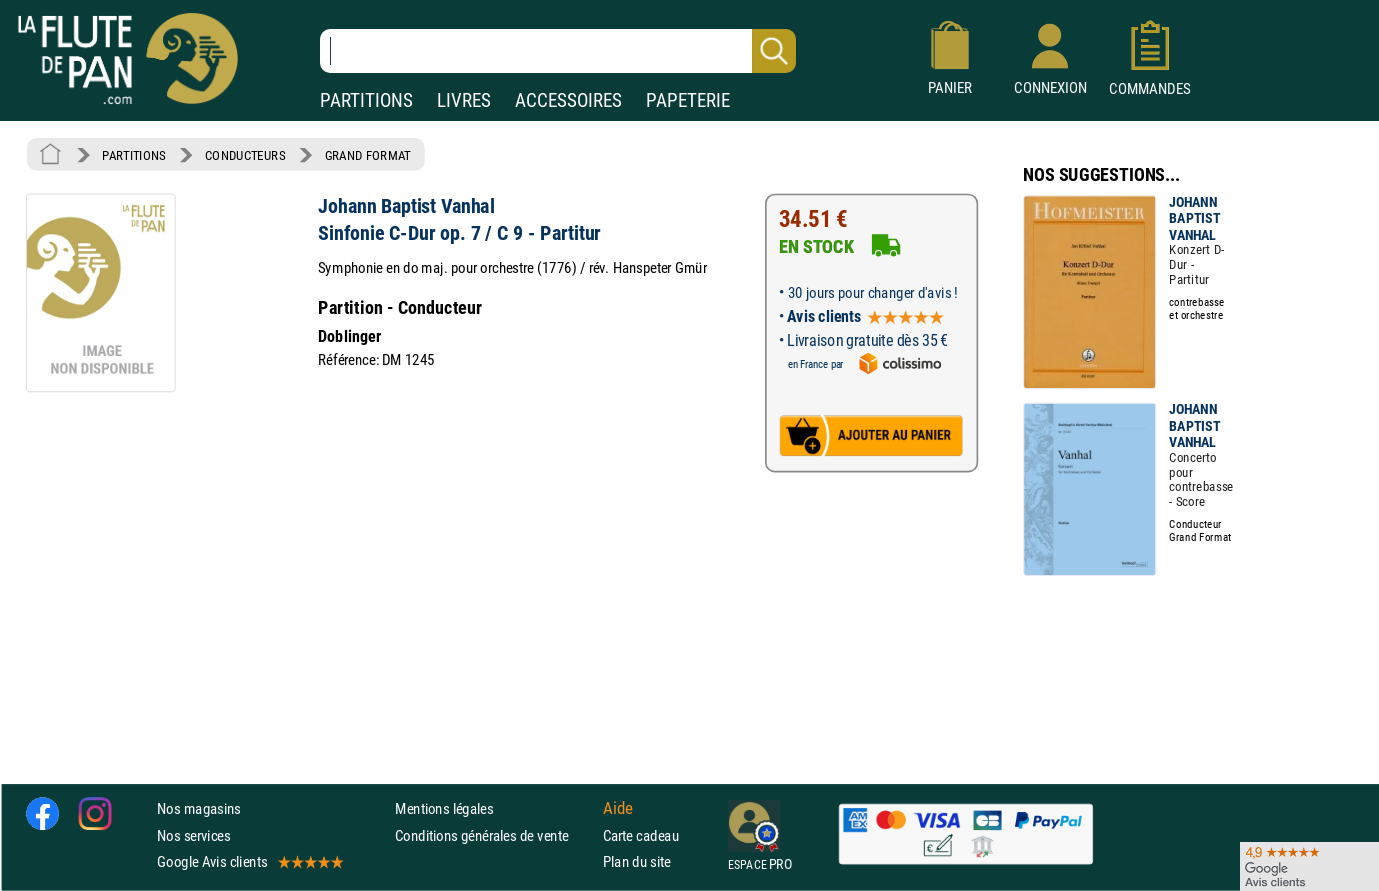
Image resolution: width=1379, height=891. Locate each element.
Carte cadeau (641, 835)
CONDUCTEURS (245, 155)
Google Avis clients (249, 861)
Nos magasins (199, 809)
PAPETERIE (688, 100)
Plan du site (637, 861)
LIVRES (464, 100)
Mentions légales (444, 809)
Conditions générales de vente (494, 835)
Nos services (193, 835)
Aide (618, 809)
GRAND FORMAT (368, 155)
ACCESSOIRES (568, 100)
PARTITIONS (366, 100)
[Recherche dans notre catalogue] (558, 51)
